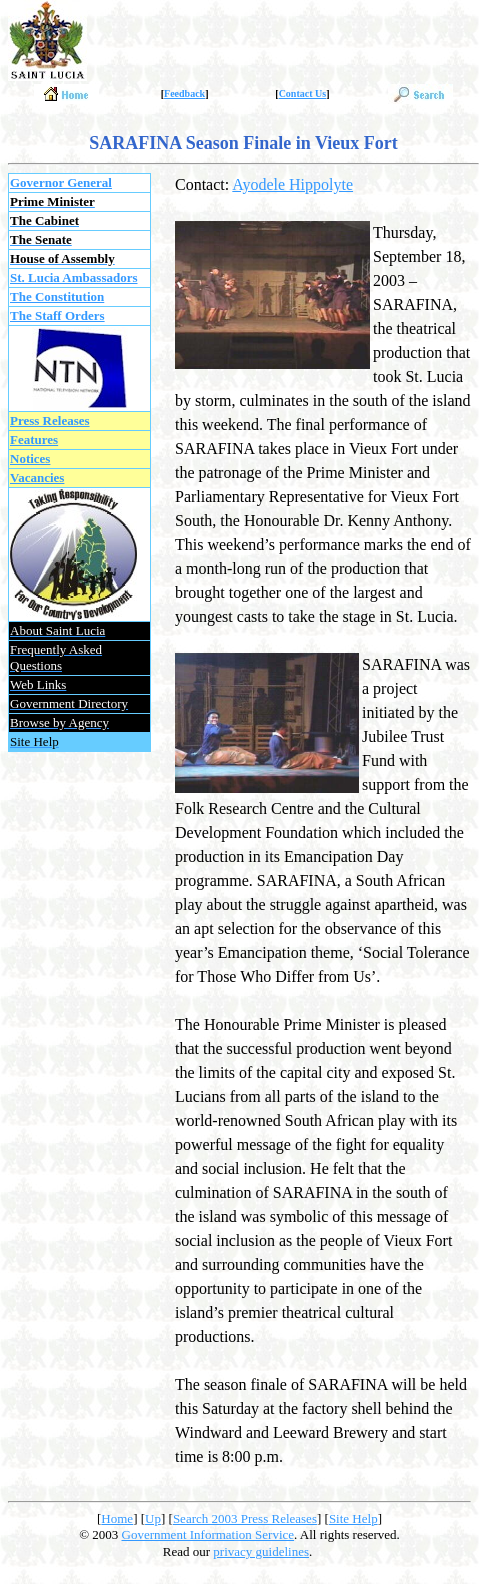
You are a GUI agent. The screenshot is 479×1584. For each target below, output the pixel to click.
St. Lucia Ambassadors (74, 277)
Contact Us (303, 93)
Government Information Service (208, 1534)
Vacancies (37, 477)
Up (153, 1518)
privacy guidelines (261, 1551)
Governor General (61, 182)
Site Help (353, 1518)
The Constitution (57, 296)
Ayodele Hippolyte (292, 184)
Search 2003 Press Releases (245, 1518)
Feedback (184, 93)
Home (117, 1518)
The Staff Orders (57, 315)
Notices (30, 458)
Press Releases (50, 420)
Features (34, 439)
